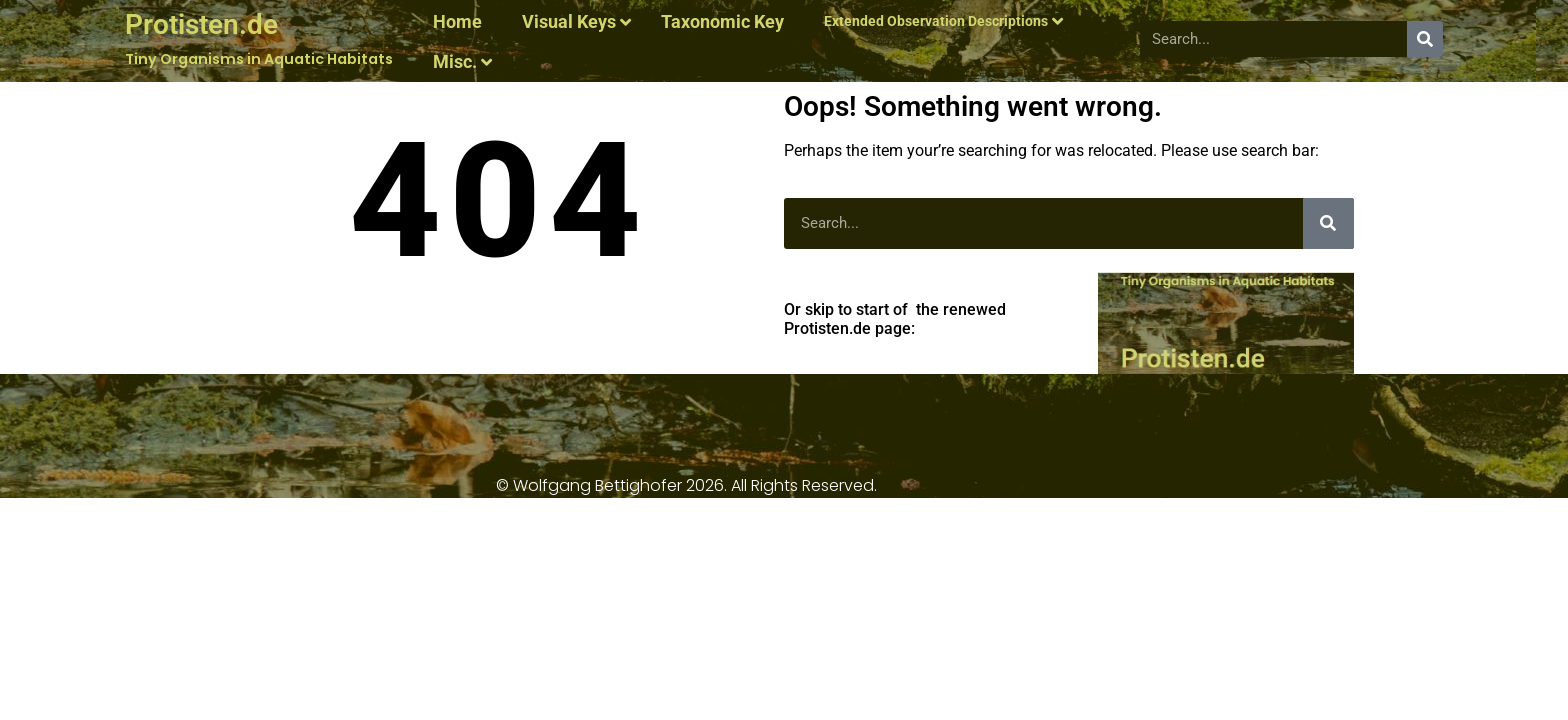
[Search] (1424, 38)
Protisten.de (201, 24)
